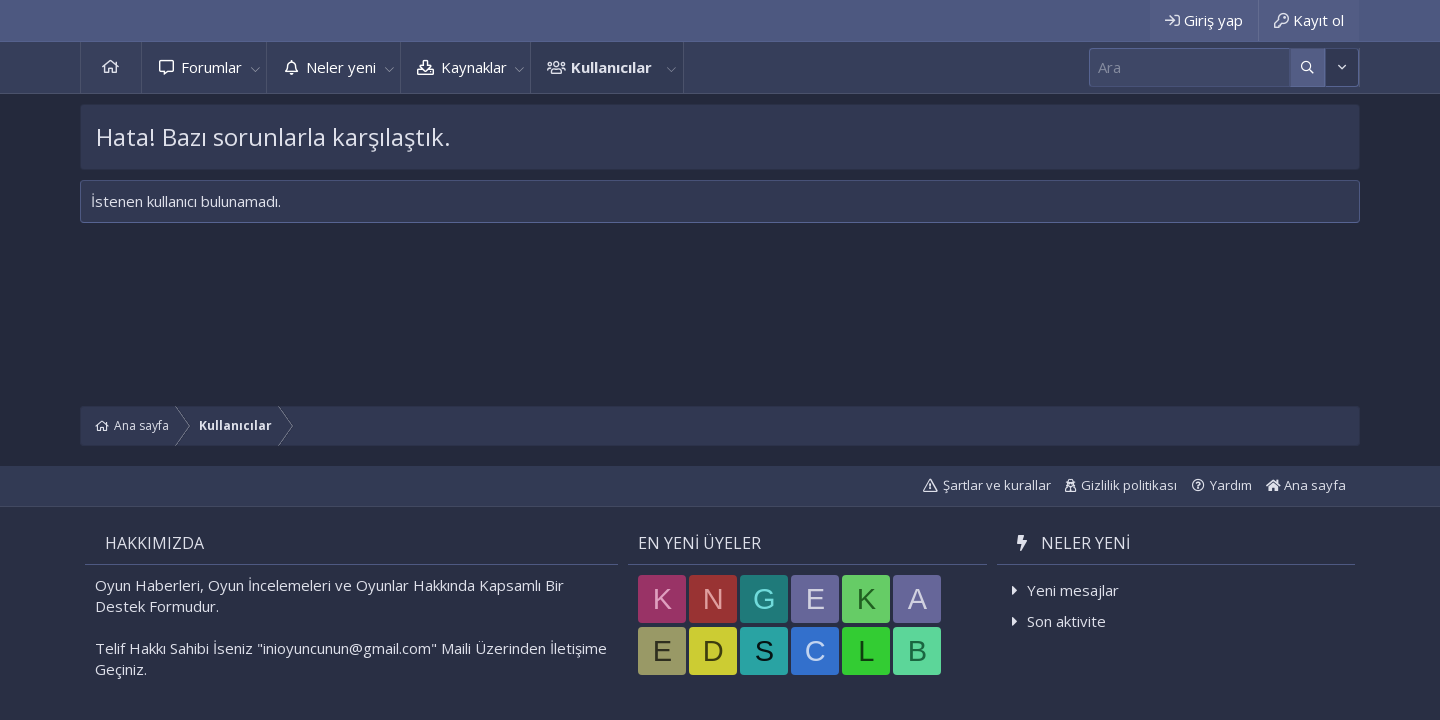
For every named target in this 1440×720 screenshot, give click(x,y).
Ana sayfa (111, 67)
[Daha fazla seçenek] (1307, 67)
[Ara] (1189, 67)
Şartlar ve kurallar (997, 485)
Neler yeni (341, 67)
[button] (255, 67)
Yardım (1231, 485)
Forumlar (211, 67)
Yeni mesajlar (1073, 590)
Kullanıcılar (611, 67)
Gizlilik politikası (1129, 485)
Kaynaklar (474, 67)
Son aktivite (1066, 621)
